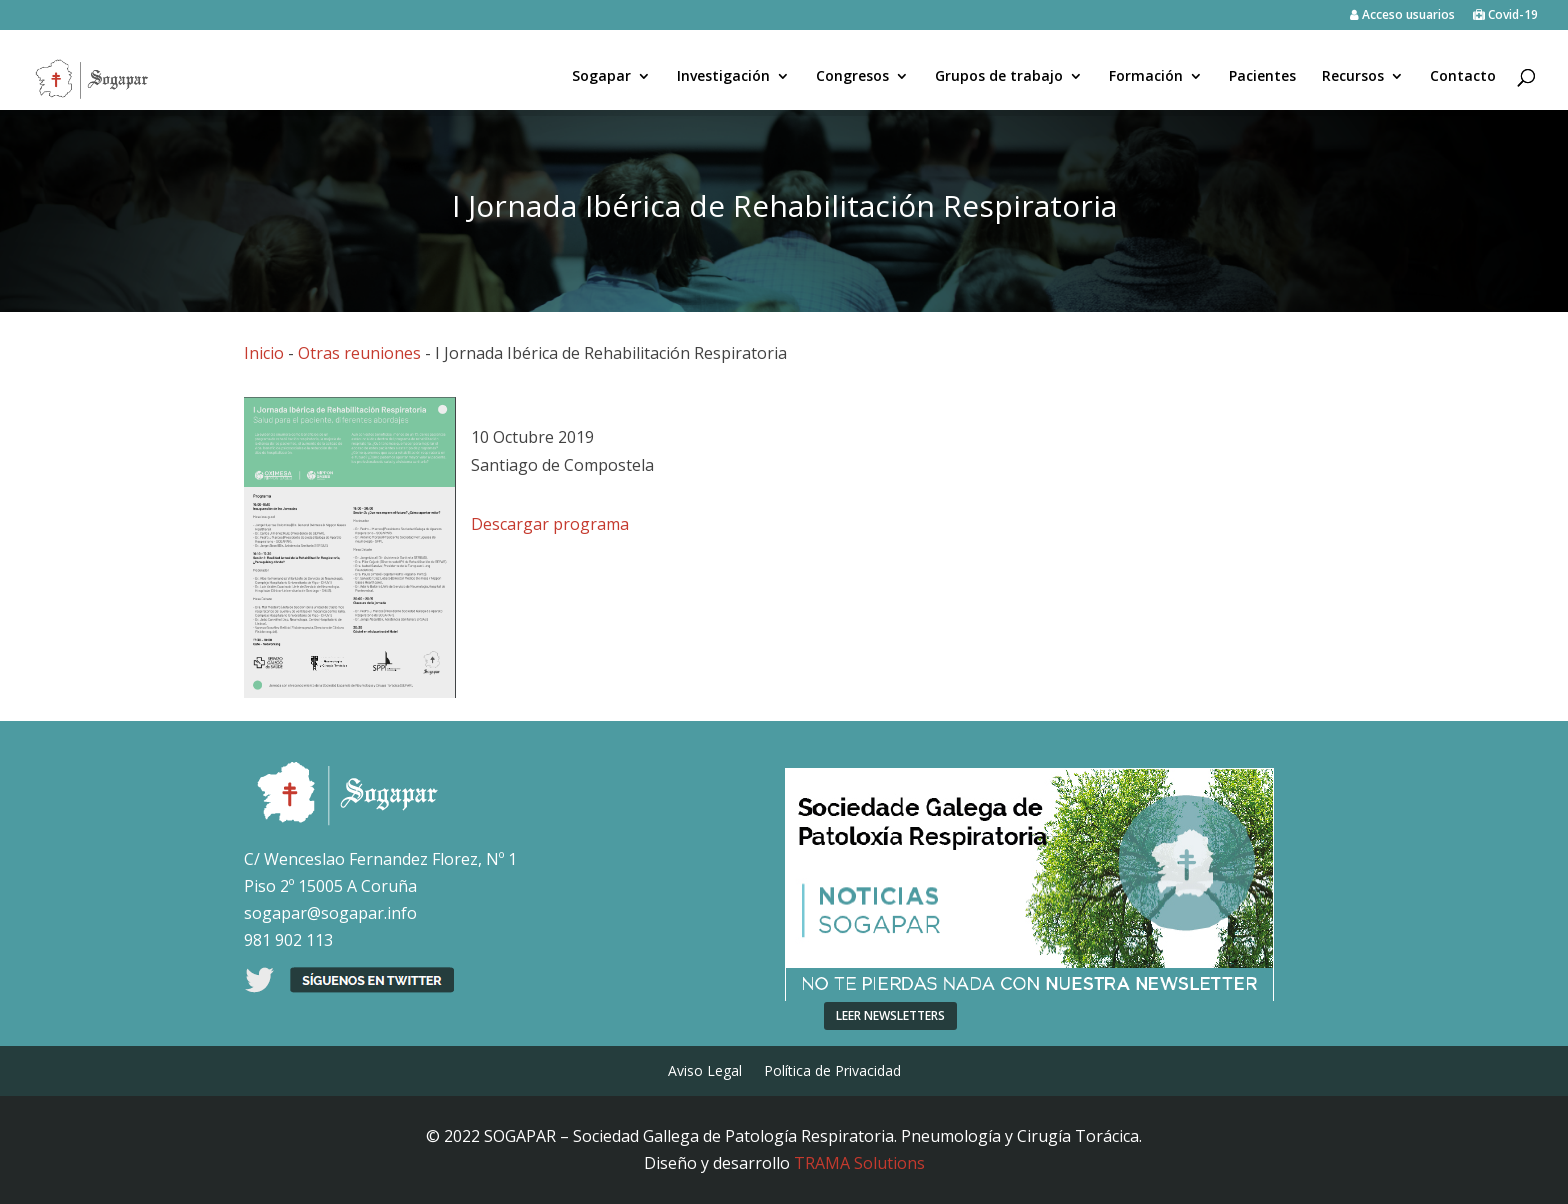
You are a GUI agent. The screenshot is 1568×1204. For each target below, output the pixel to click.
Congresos (852, 77)
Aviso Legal (705, 1072)
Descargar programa (550, 524)
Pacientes (1262, 77)
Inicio (264, 353)
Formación (1146, 77)
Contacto (1463, 77)
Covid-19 (1505, 16)
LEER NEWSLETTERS (890, 1015)
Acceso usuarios (1402, 16)
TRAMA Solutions (859, 1163)
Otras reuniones (359, 353)
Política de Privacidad (832, 1072)
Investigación (723, 77)
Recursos (1353, 77)
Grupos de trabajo (999, 77)
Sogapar (601, 77)
